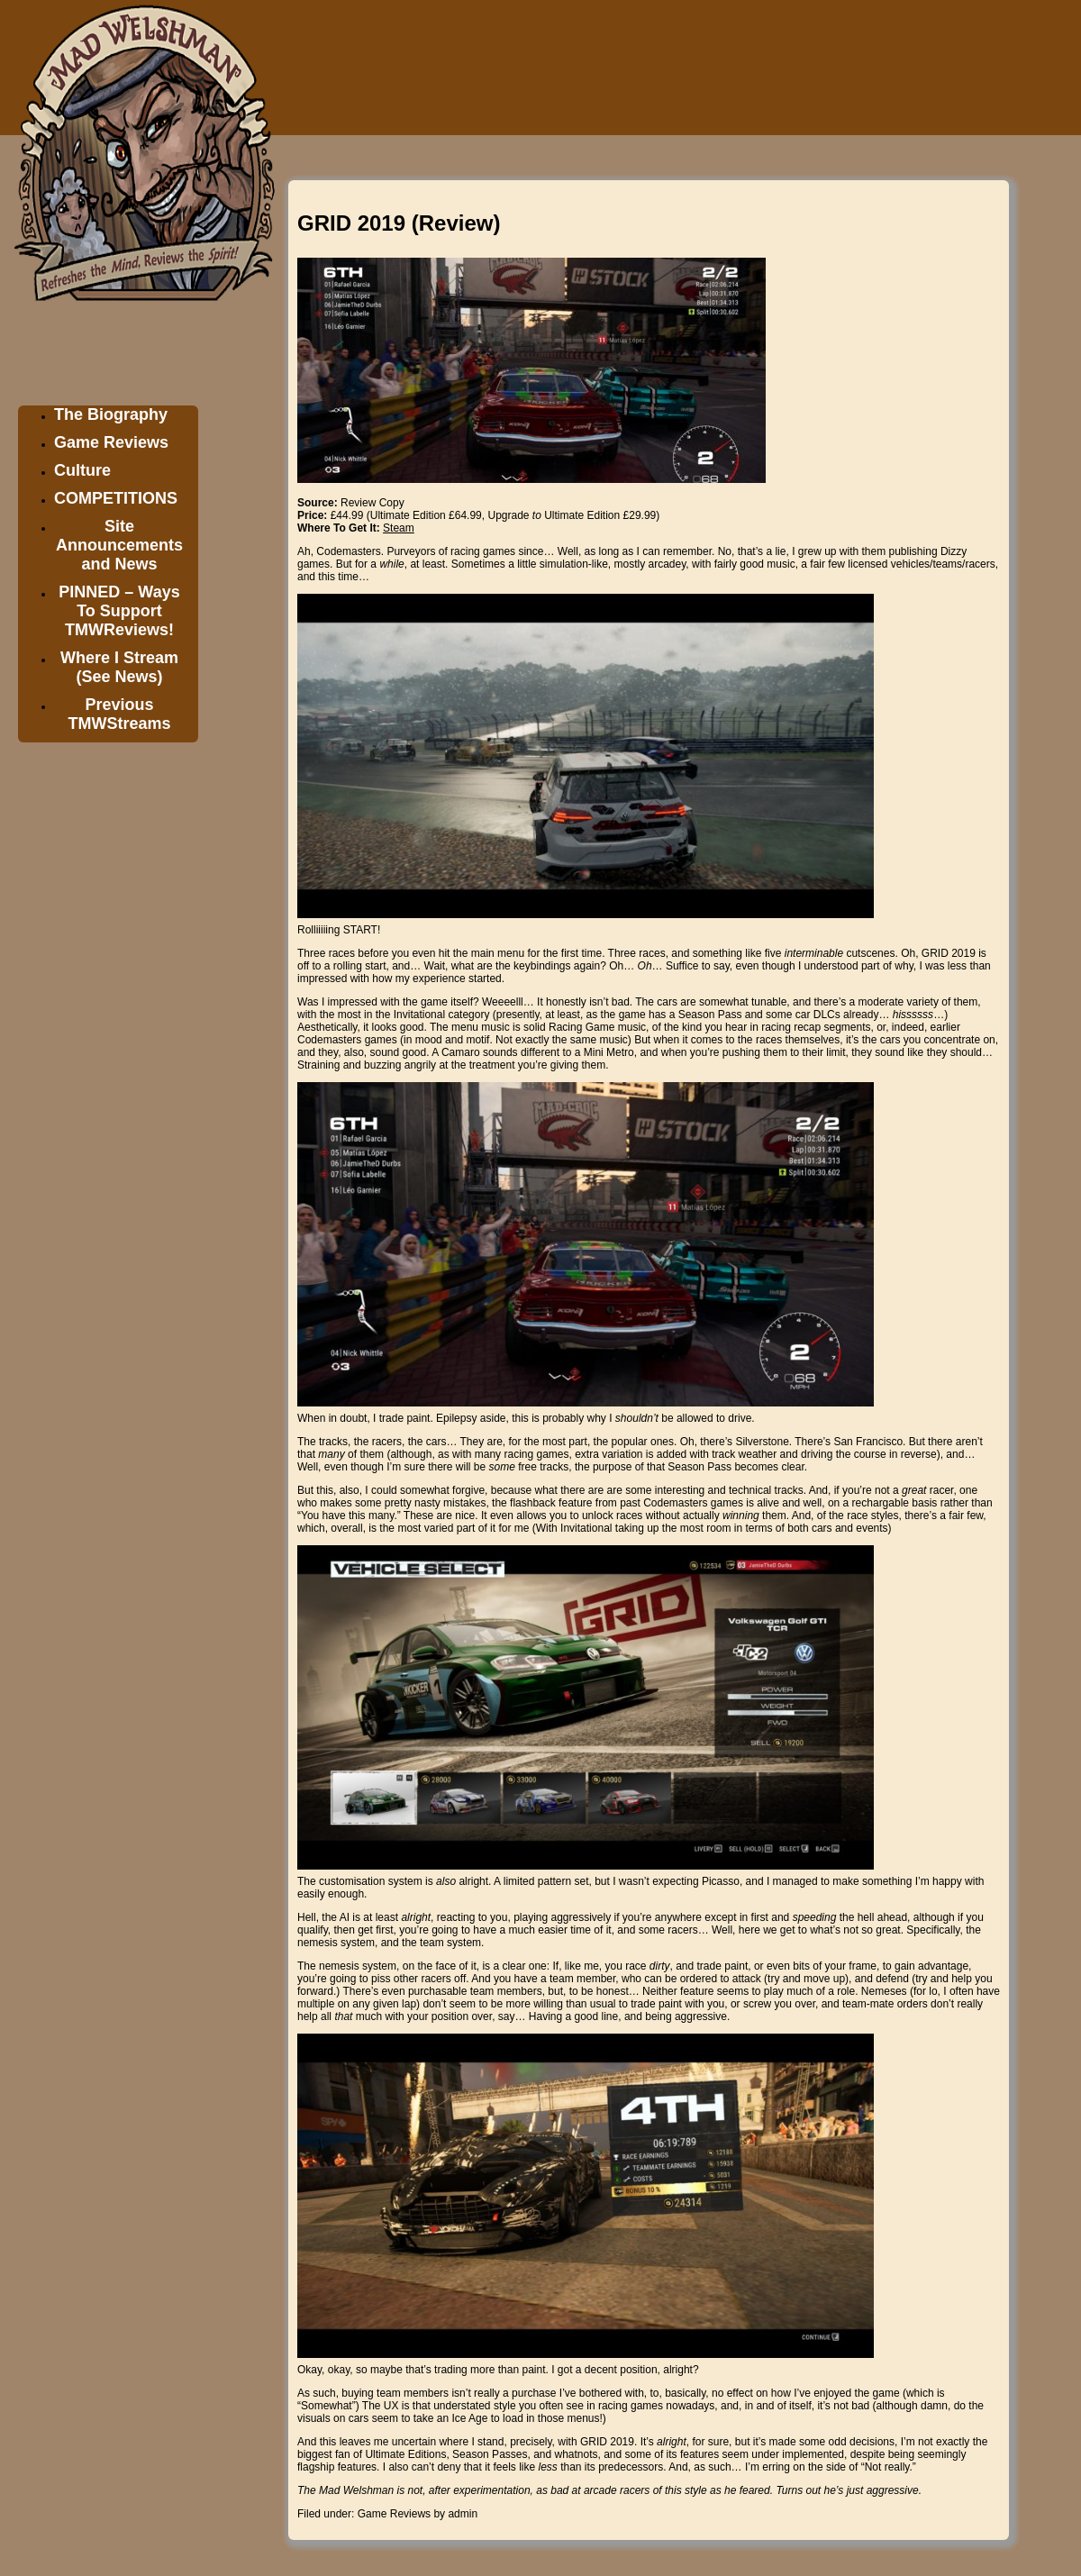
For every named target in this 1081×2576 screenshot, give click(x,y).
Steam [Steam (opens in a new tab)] (398, 528)
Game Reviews (111, 442)
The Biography (111, 414)
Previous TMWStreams (119, 714)
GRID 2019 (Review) (398, 223)
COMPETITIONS (115, 498)
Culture (82, 470)
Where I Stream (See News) (119, 667)
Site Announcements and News (119, 545)
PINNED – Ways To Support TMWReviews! (119, 611)
